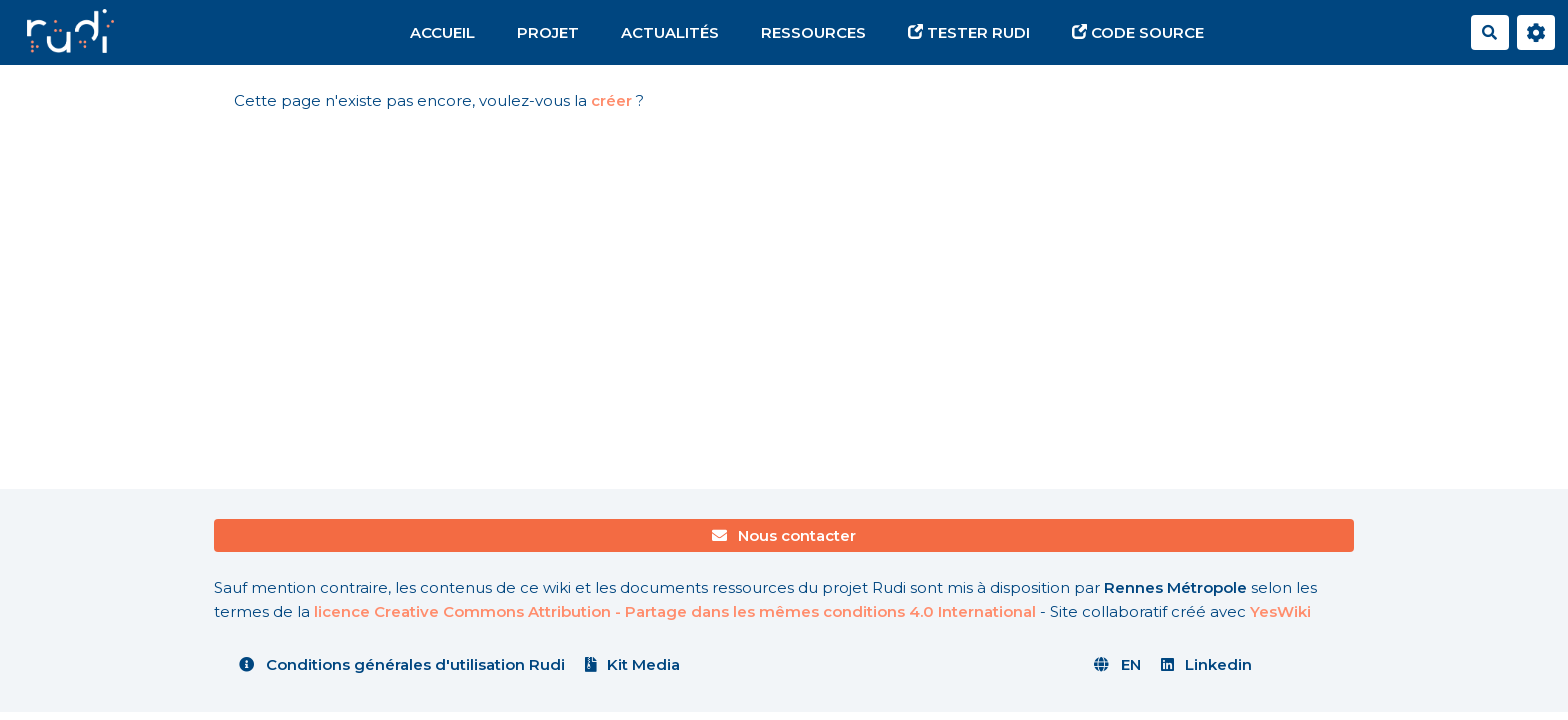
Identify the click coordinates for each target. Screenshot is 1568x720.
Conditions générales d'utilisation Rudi (402, 664)
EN (1117, 664)
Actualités (670, 32)
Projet (548, 32)
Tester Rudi (969, 32)
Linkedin (1207, 664)
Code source (1138, 32)
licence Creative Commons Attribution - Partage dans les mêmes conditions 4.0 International (675, 611)
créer (611, 100)
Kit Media (633, 664)
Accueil (442, 32)
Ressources (813, 32)
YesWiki (1280, 611)
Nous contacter (784, 535)
